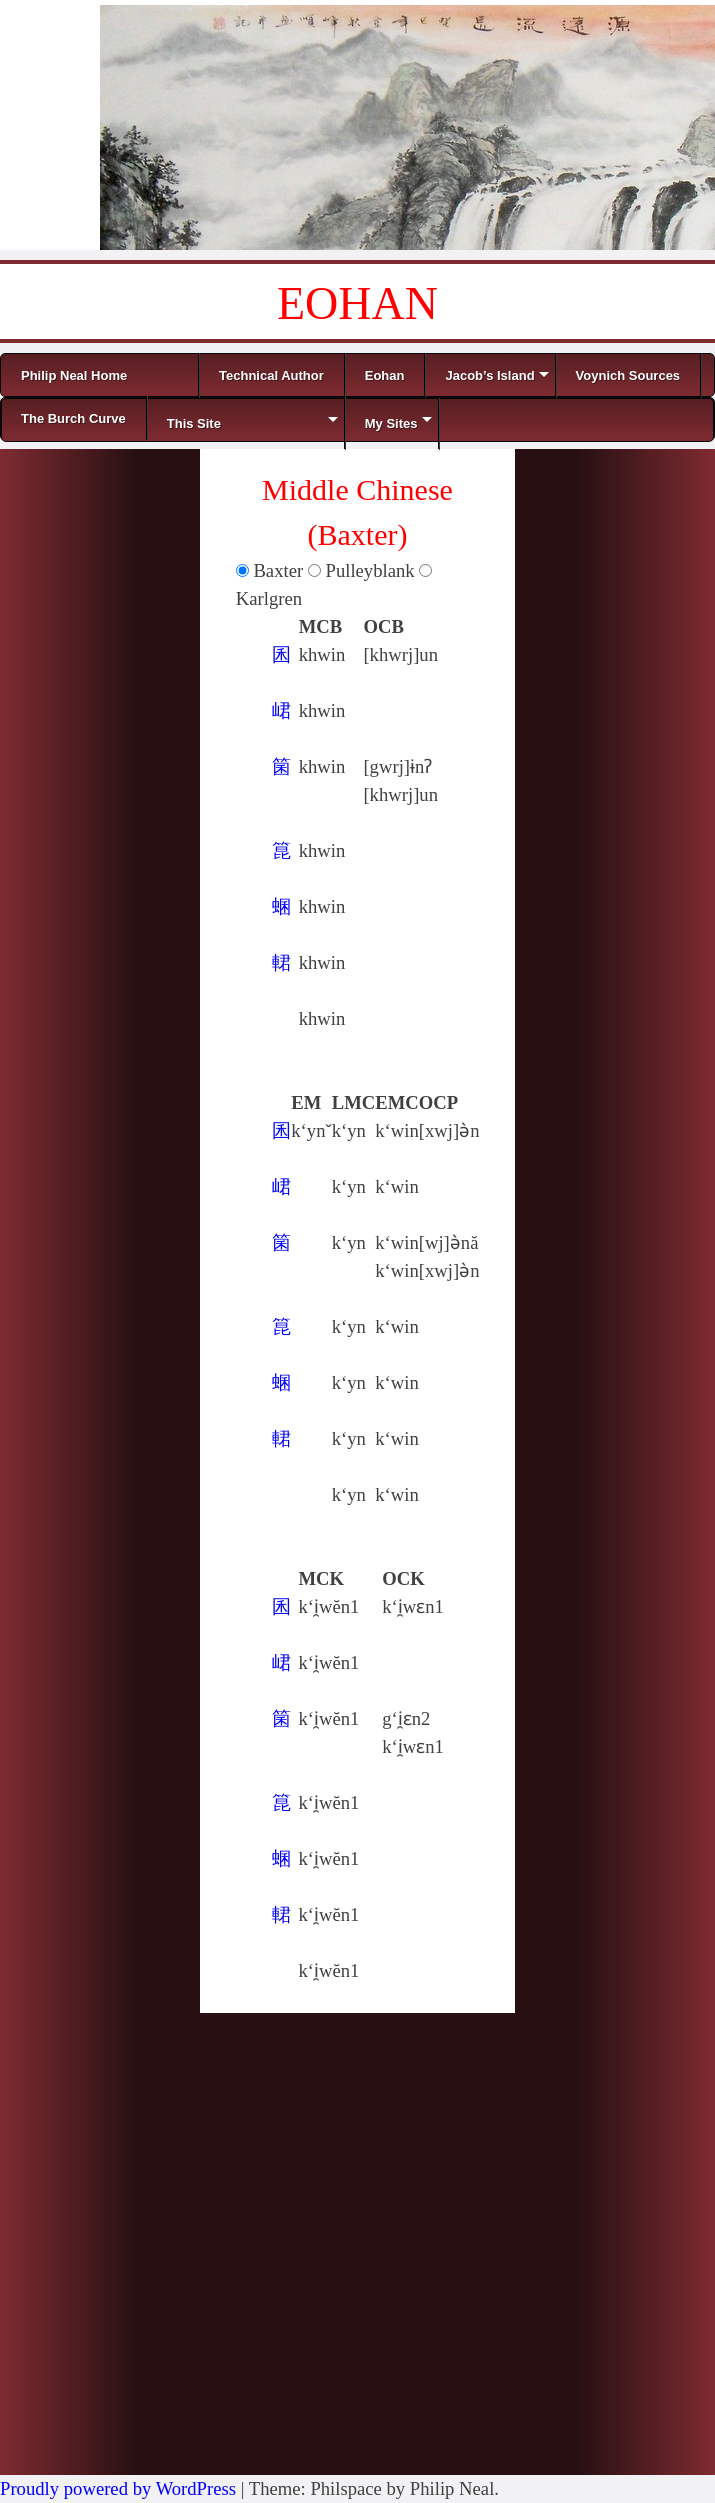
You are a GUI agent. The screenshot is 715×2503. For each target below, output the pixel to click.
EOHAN (357, 303)
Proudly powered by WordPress (118, 2488)
